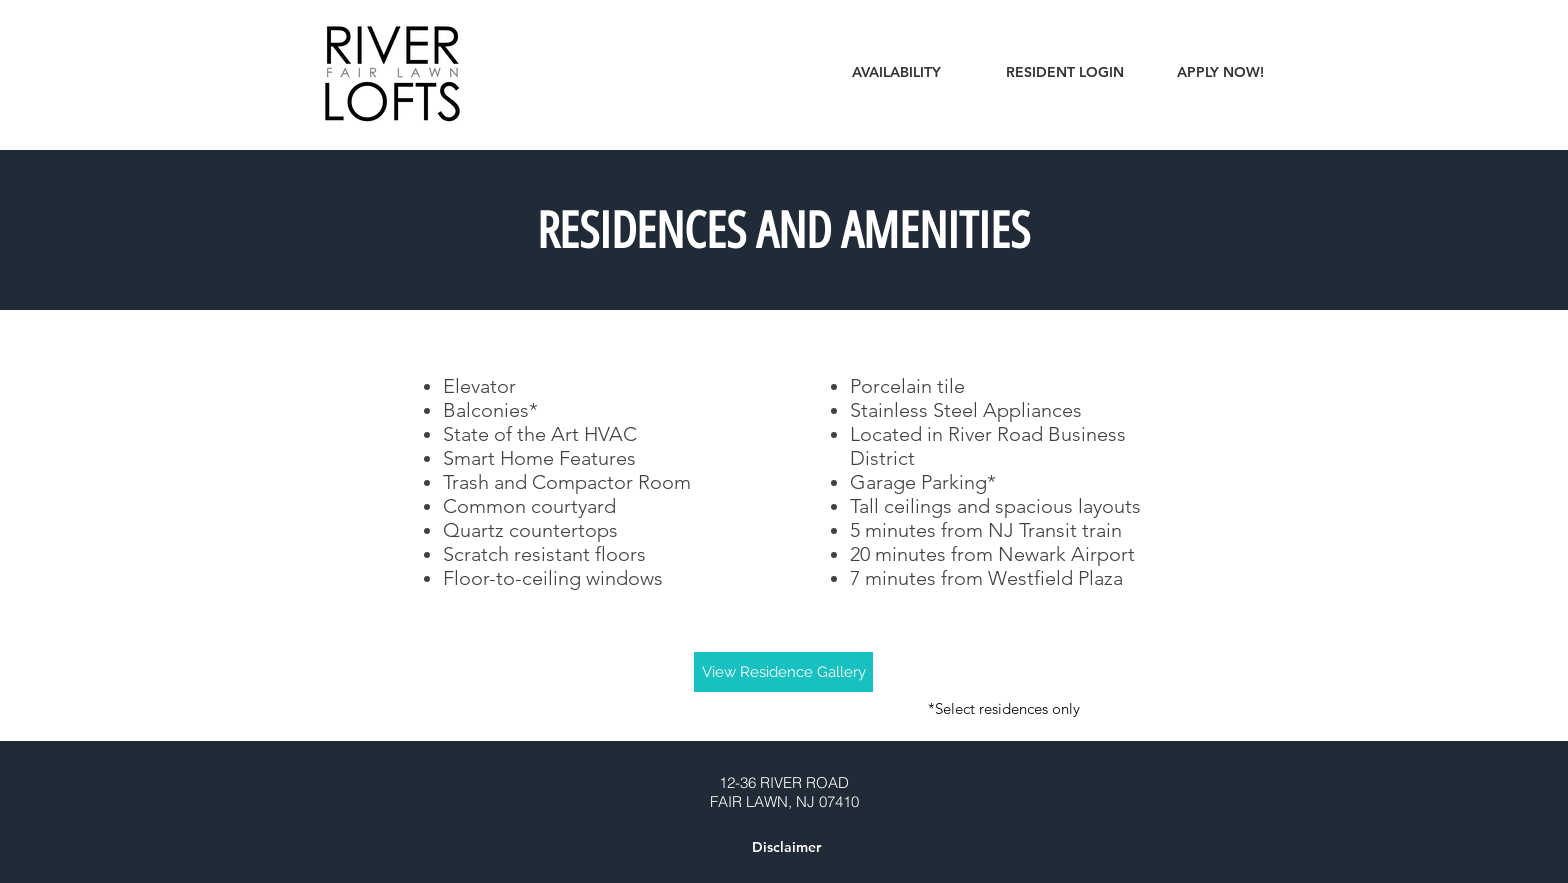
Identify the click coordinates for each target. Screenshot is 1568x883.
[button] (786, 848)
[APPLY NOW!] (1220, 73)
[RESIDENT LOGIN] (1065, 73)
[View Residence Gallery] (783, 672)
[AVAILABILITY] (896, 73)
